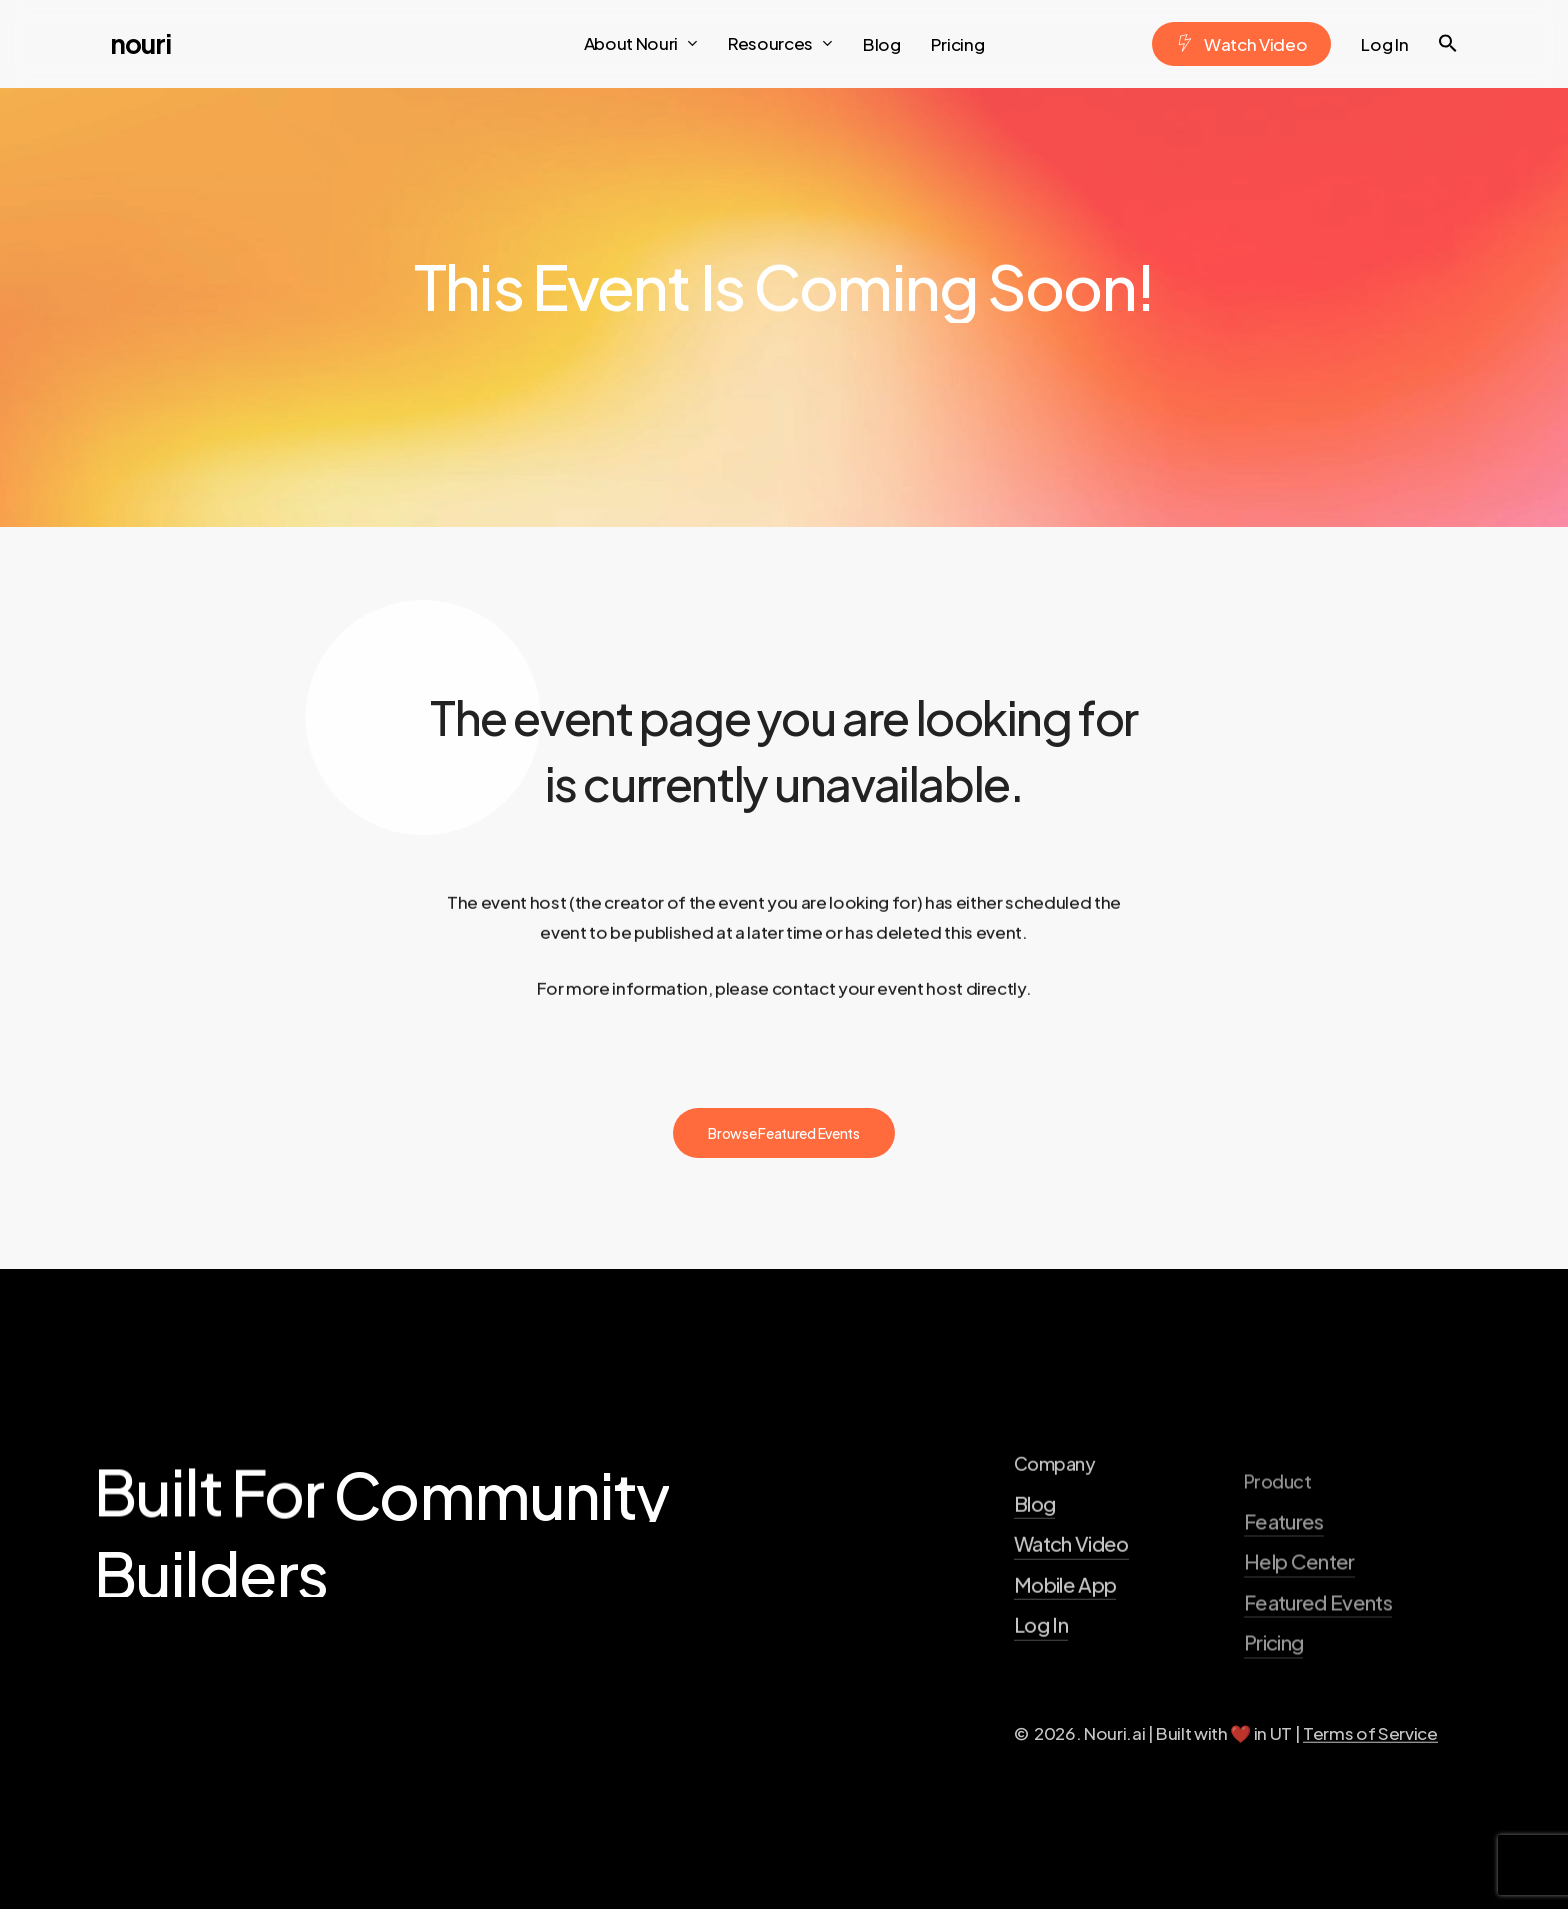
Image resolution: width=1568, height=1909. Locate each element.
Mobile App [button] (1065, 1657)
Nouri (140, 44)
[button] (1448, 44)
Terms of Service (1370, 1805)
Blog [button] (1034, 1576)
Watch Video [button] (1071, 1616)
